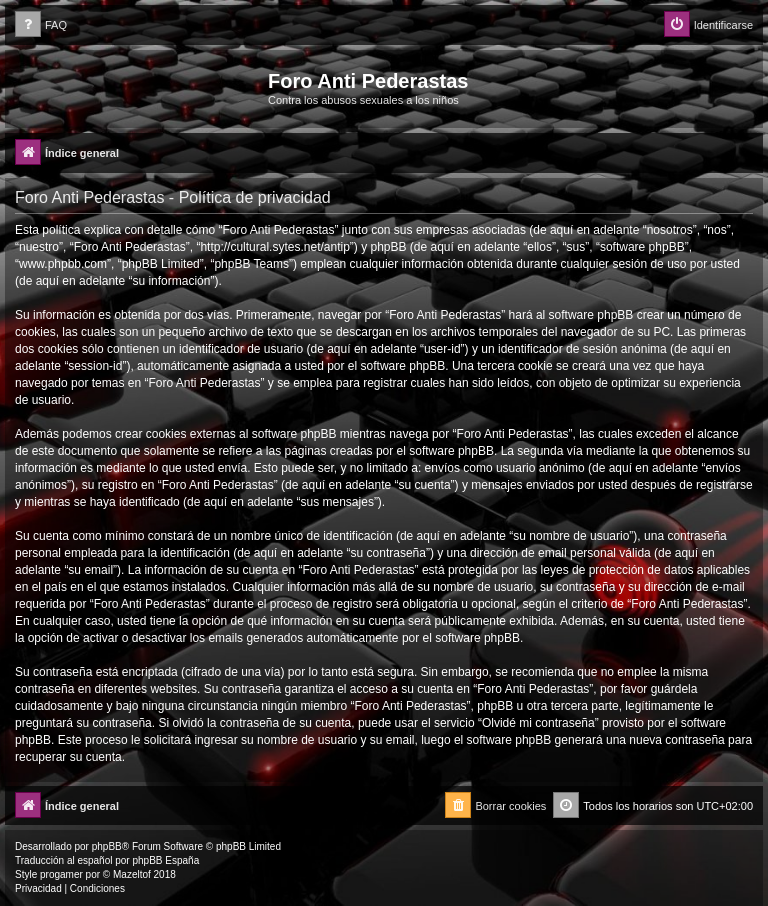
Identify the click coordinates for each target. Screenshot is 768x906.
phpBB (107, 846)
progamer (61, 874)
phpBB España (165, 860)
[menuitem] (41, 25)
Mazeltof (132, 874)
